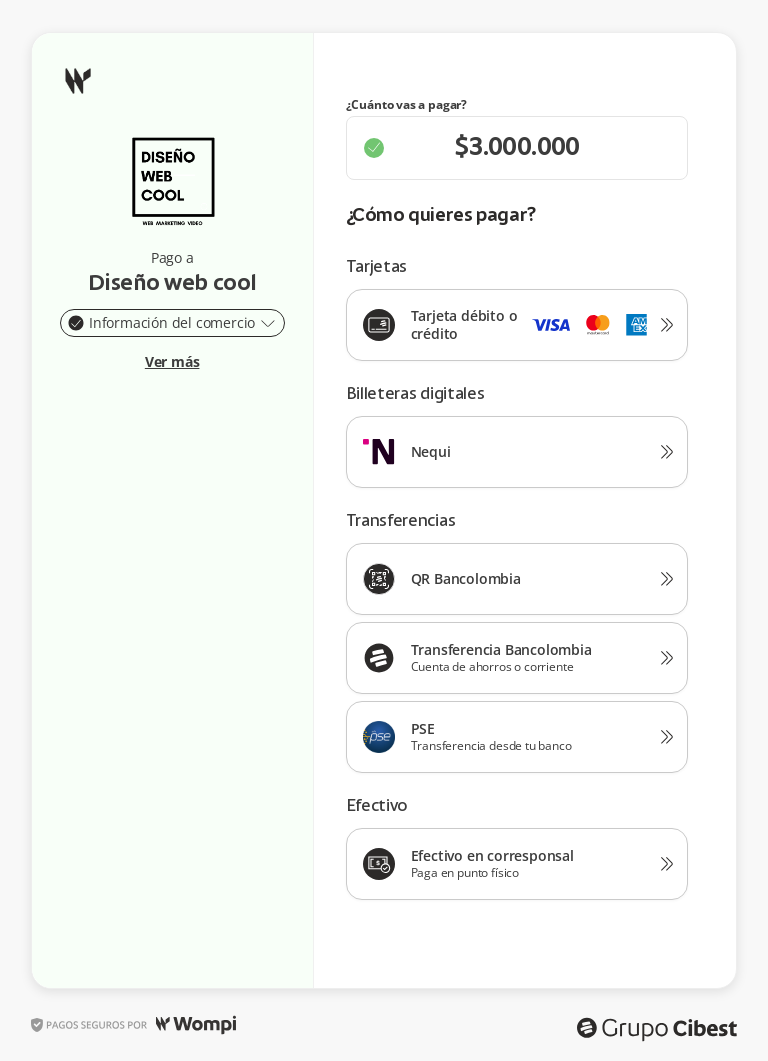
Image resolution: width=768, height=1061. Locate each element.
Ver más (172, 362)
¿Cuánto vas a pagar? (407, 105)
